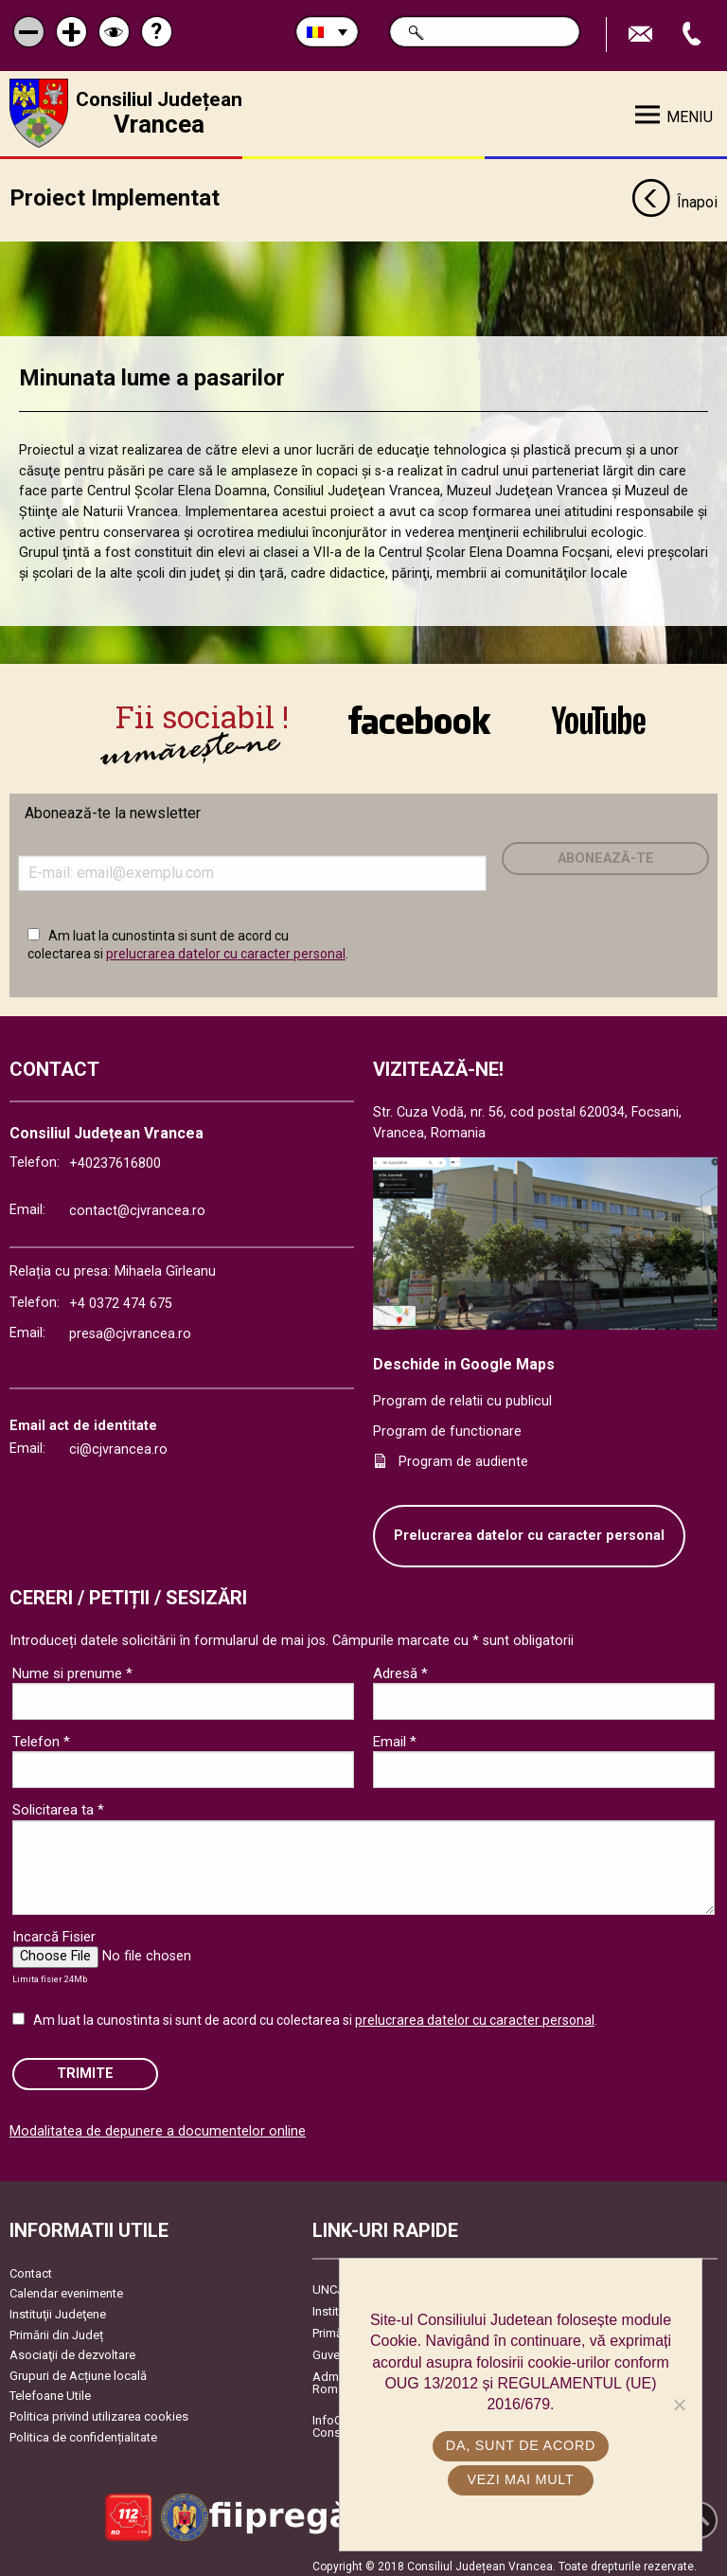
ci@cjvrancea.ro (118, 1442)
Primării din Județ (56, 2327)
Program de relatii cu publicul (462, 1394)
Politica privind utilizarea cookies (98, 2409)
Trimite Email (643, 34)
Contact (30, 2266)
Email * (395, 1734)
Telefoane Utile (50, 2389)
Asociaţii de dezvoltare (72, 2348)
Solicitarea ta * (58, 1802)
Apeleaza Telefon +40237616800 (694, 34)
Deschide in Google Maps (464, 1357)
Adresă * (400, 1665)
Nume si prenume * (72, 1665)
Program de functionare (447, 1424)
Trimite (85, 2066)
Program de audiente (463, 1454)
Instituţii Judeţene (57, 2306)
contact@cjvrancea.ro (137, 1203)
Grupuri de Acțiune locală (78, 2368)
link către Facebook (419, 719)
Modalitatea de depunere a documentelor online (157, 2124)
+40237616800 (115, 1157)
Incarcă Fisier (54, 1929)
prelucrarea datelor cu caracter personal (226, 946)
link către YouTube (599, 719)
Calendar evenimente (66, 2287)
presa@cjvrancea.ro (130, 1326)
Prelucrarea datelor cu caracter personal (529, 1529)
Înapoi (674, 197)
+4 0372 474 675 (120, 1297)
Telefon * (41, 1734)
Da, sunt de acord (520, 2445)
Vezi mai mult (520, 2479)
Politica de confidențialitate (83, 2430)
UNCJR (331, 2282)
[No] (678, 2404)
